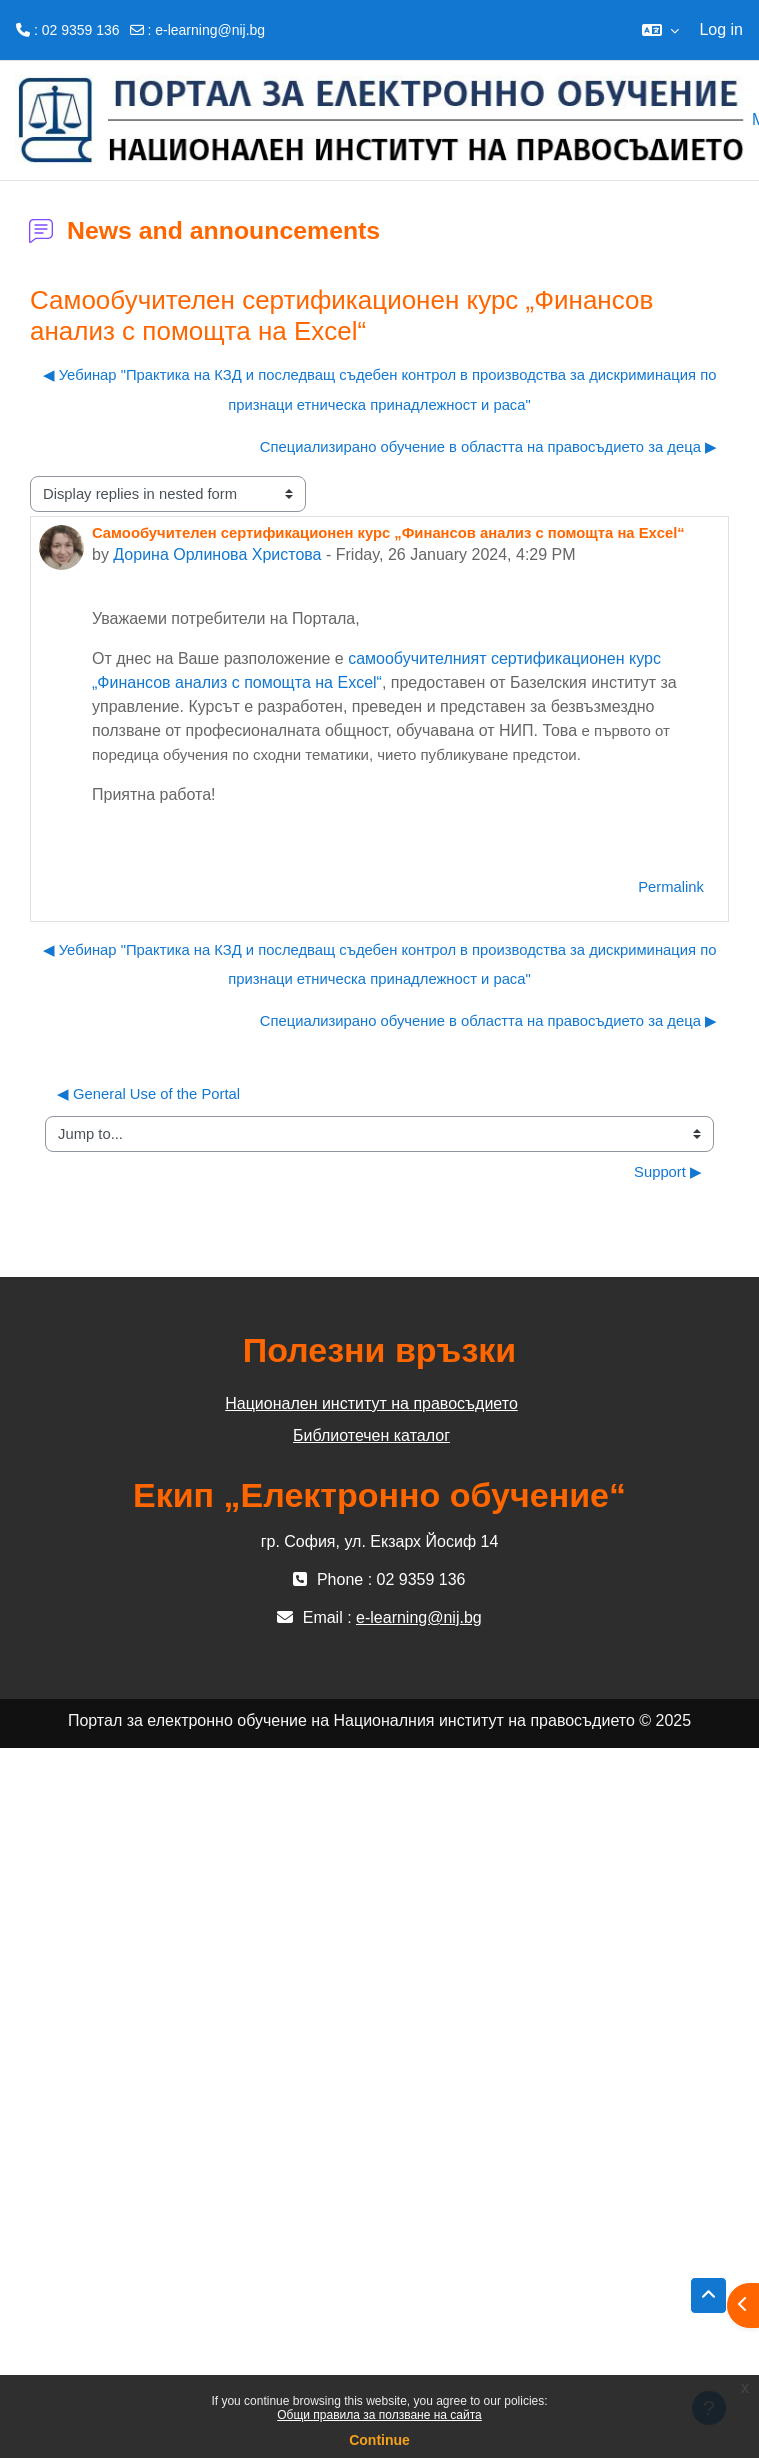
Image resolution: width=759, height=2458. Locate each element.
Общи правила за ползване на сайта (379, 2415)
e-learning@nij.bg (210, 30)
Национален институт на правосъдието (371, 1403)
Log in (721, 29)
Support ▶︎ (668, 1172)
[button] (660, 30)
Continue (379, 2440)
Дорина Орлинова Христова (217, 554)
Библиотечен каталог (371, 1435)
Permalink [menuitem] (671, 887)
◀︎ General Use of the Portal (148, 1094)
